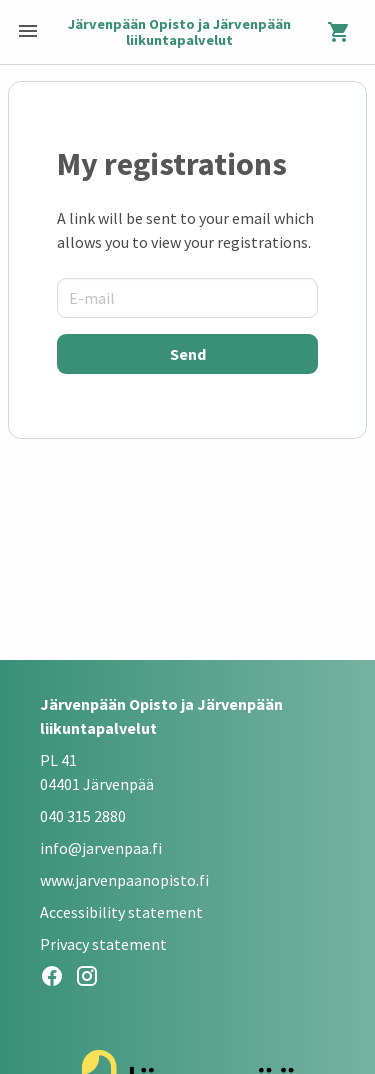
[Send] (187, 354)
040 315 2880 (83, 816)
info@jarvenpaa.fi (101, 848)
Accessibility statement (121, 912)
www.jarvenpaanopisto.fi (124, 880)
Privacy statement (103, 944)
